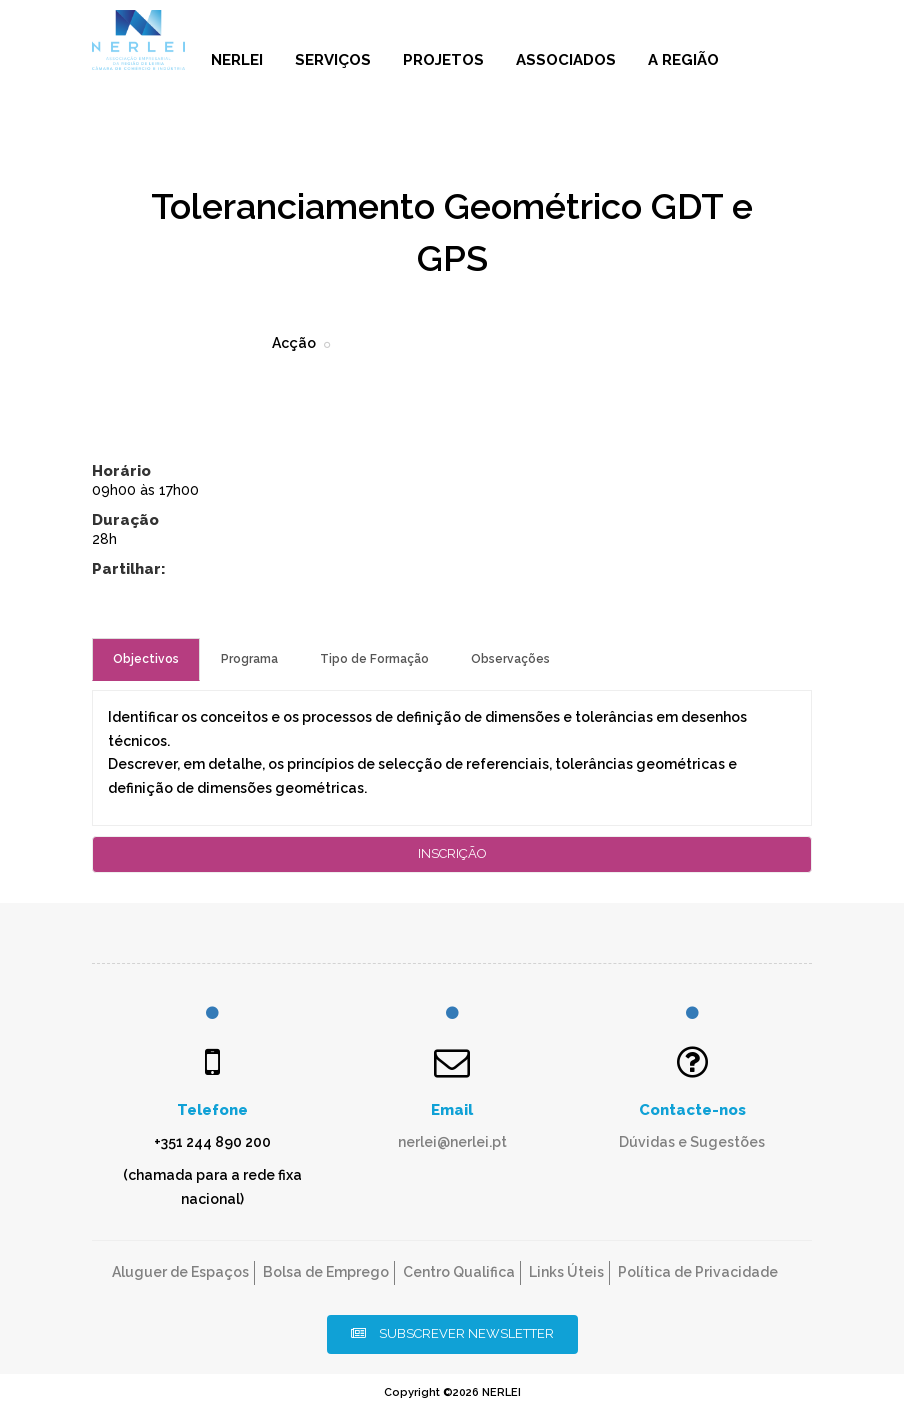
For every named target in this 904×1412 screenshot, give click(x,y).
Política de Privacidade (698, 1272)
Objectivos (146, 659)
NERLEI (237, 60)
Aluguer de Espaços (180, 1272)
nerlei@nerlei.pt (452, 1142)
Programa (249, 659)
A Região (683, 60)
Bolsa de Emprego (326, 1272)
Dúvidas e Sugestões (692, 1142)
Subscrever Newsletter (452, 1333)
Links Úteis (566, 1272)
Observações (510, 659)
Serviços (333, 60)
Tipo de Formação (374, 659)
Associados (566, 60)
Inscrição (452, 853)
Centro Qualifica (459, 1272)
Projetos (443, 60)
